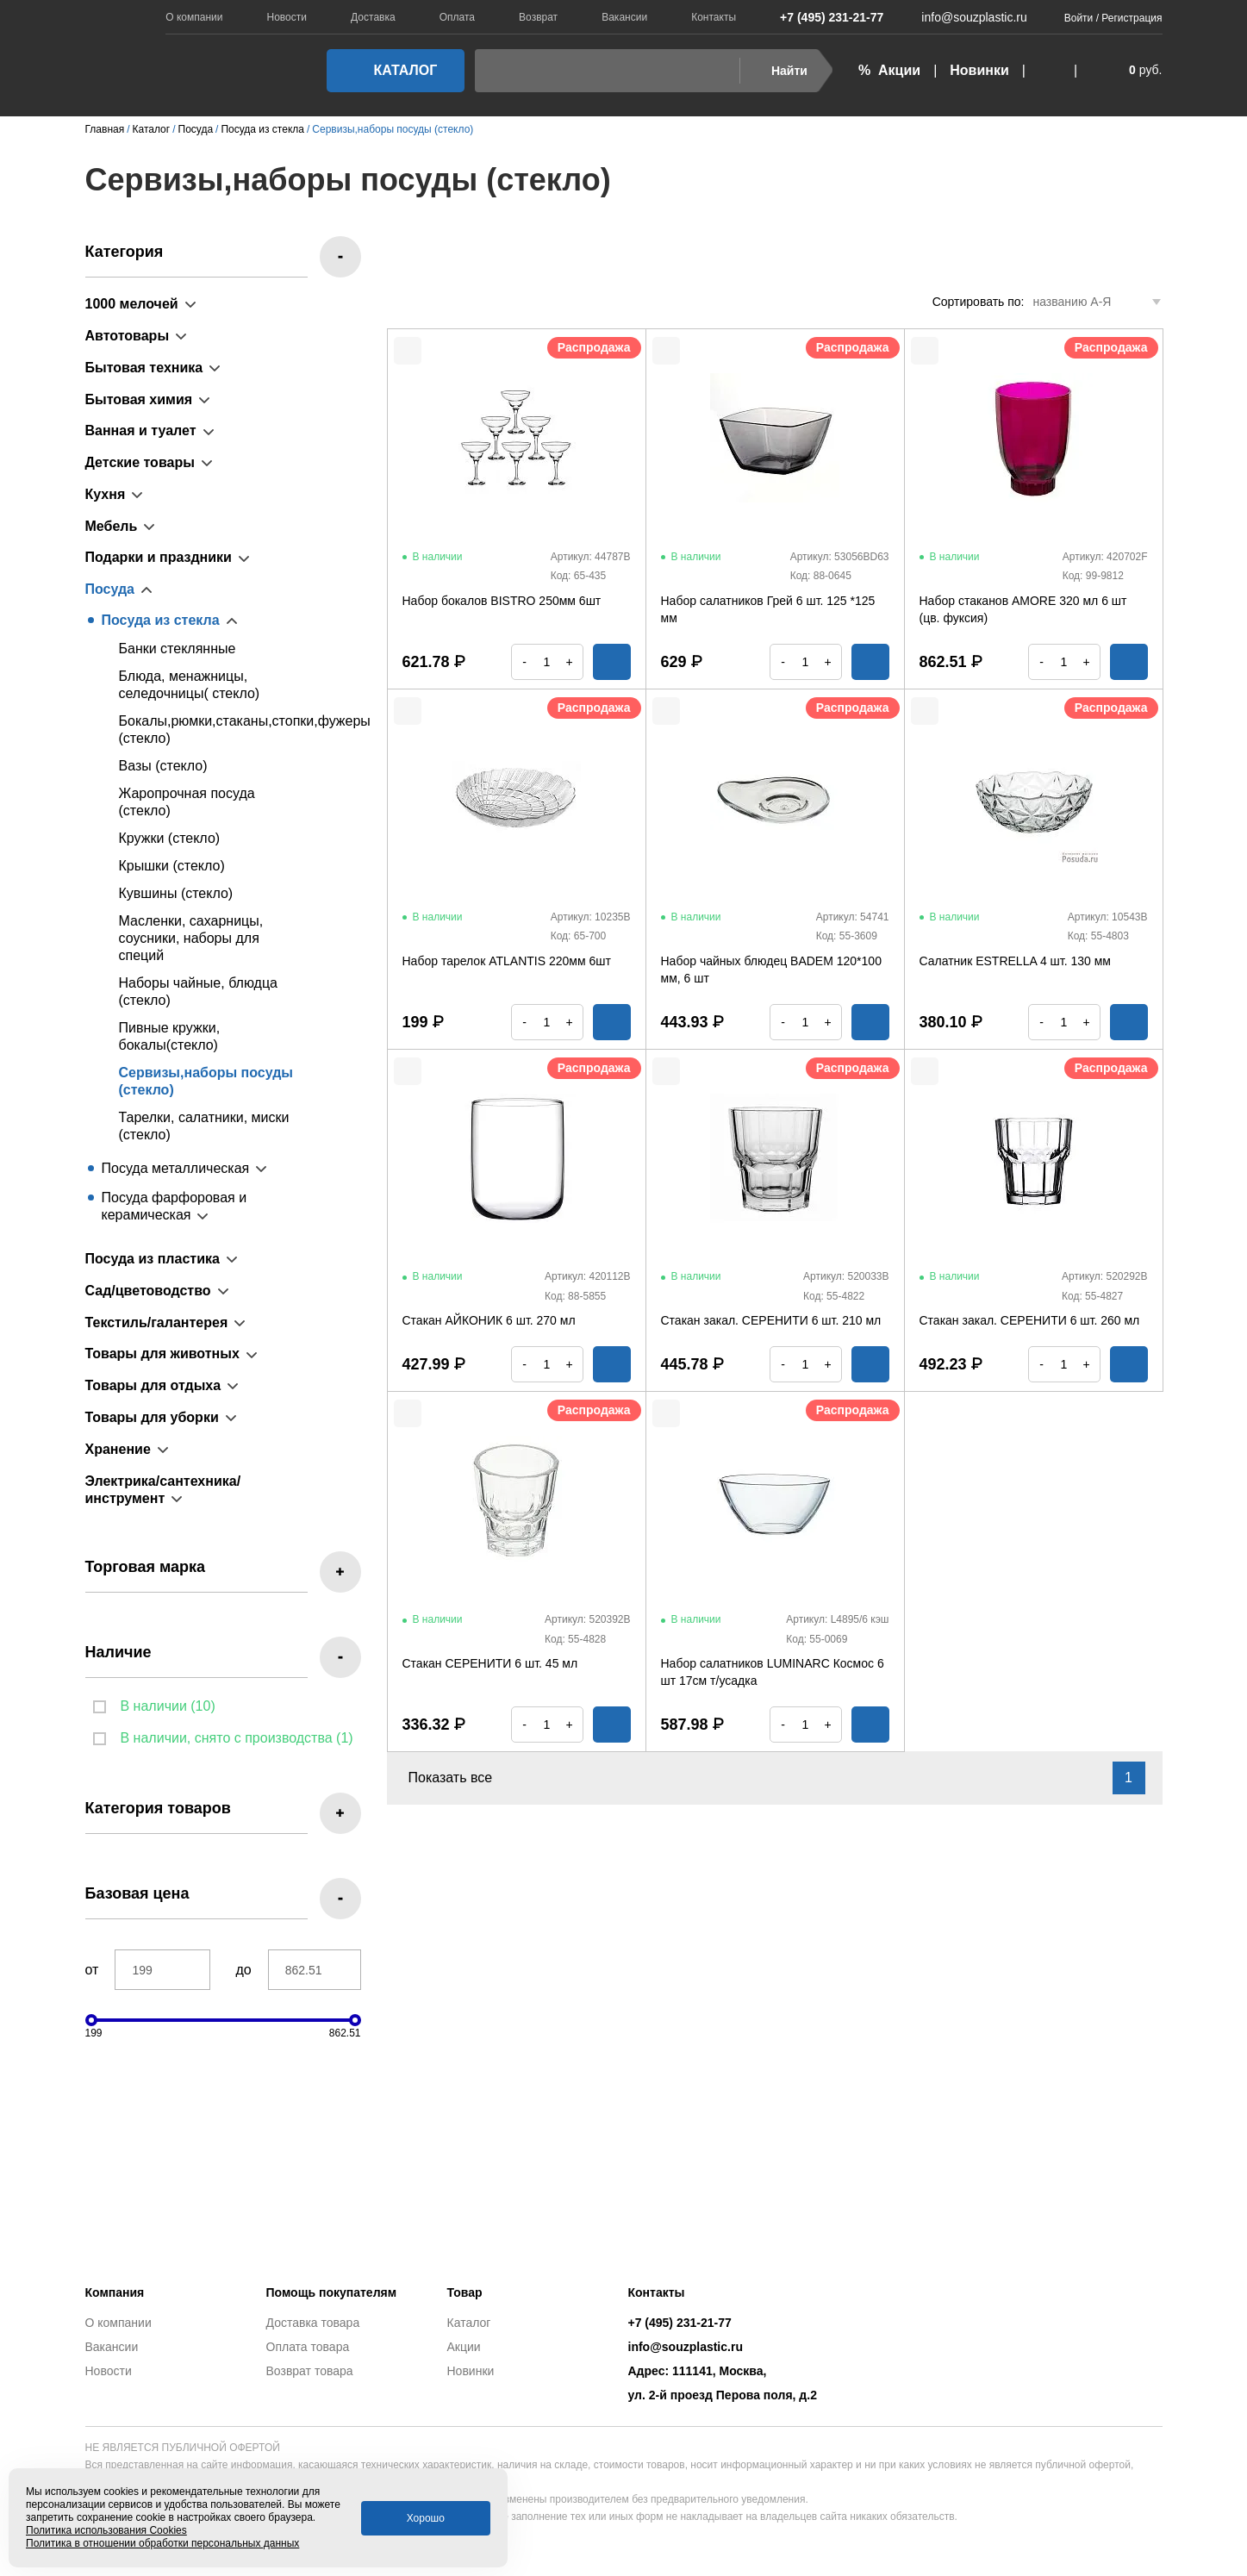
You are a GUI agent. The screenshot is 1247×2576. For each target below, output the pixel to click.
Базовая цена (137, 1893)
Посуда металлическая (176, 1168)
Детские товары (140, 462)
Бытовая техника (144, 367)
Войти (1079, 18)
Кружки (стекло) (170, 838)
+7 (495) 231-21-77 (822, 17)
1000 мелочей (131, 303)
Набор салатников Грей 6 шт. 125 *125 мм (768, 609)
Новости (287, 17)
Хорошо (426, 2518)
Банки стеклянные (177, 648)
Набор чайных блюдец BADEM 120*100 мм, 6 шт (771, 969)
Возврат (538, 17)
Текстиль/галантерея (156, 1322)
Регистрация (1131, 18)
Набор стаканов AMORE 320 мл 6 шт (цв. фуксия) (1023, 609)
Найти (778, 71)
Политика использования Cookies (106, 2530)
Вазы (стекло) (163, 765)
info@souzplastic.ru (963, 17)
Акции (464, 2347)
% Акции (889, 70)
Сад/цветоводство (148, 1290)
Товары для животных (162, 1353)
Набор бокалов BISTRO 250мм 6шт (502, 601)
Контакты (713, 17)
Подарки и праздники (158, 557)
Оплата (457, 17)
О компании (193, 17)
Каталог (390, 70)
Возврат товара (309, 2371)
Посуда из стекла (161, 620)
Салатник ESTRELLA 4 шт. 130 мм (1015, 961)
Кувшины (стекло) (176, 893)
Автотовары (127, 335)
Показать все (460, 1777)
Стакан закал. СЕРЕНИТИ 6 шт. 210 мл (771, 1320)
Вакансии (624, 17)
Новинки (979, 70)
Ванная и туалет (140, 430)
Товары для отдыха (153, 1385)
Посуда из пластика (152, 1258)
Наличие (118, 1652)
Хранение (118, 1449)
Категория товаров (158, 1808)
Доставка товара (313, 2323)
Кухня (105, 494)
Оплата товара (308, 2347)
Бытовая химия (139, 399)
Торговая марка (145, 1566)
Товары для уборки (152, 1417)
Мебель (111, 526)
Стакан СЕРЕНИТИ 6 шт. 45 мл (490, 1663)
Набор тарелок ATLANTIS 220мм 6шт (506, 961)
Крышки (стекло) (172, 865)
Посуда (110, 589)
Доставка (373, 17)
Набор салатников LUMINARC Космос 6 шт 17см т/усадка (772, 1671)
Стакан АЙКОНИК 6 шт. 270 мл (489, 1320)
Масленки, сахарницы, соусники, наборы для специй (191, 938)
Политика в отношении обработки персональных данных (162, 2543)
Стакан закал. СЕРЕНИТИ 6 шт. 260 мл (1030, 1320)
